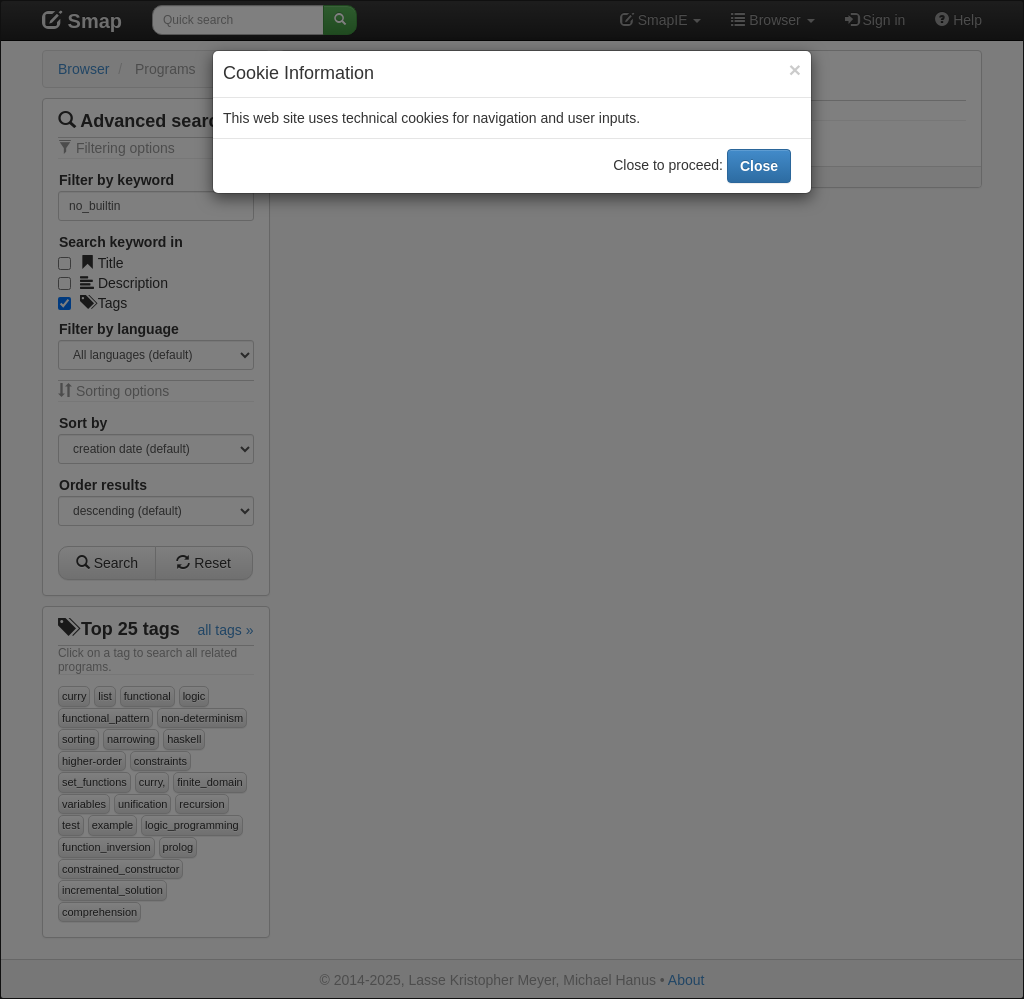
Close (759, 166)
